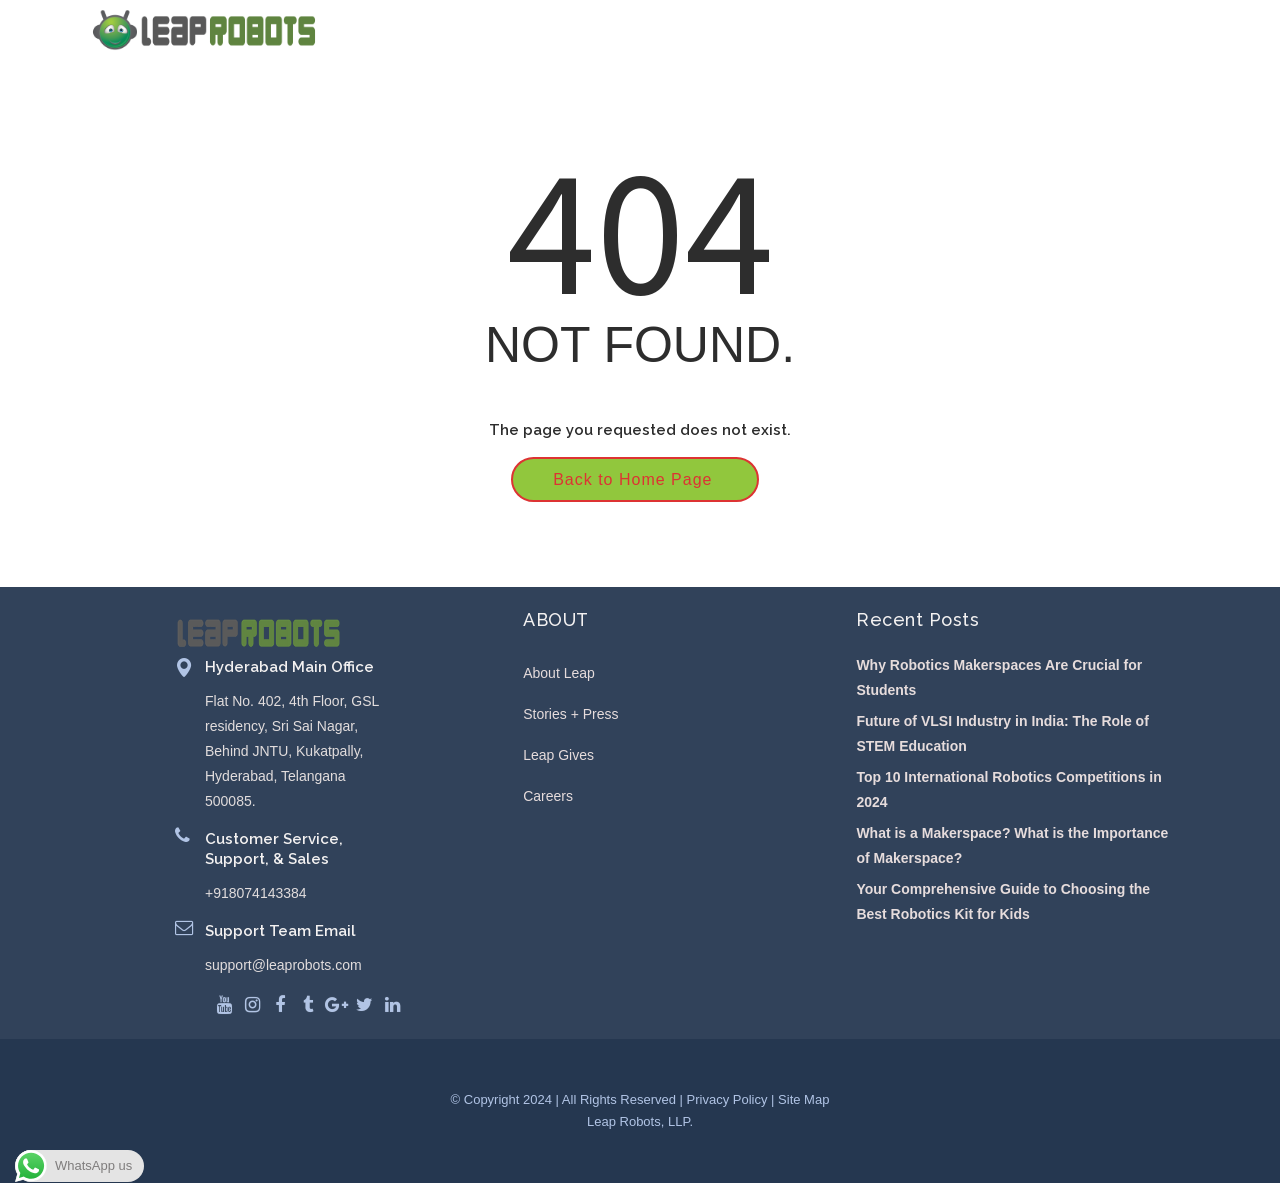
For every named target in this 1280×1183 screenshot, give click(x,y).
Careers (548, 796)
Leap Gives (558, 755)
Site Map (803, 1099)
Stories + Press (570, 714)
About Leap (559, 673)
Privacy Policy (727, 1099)
